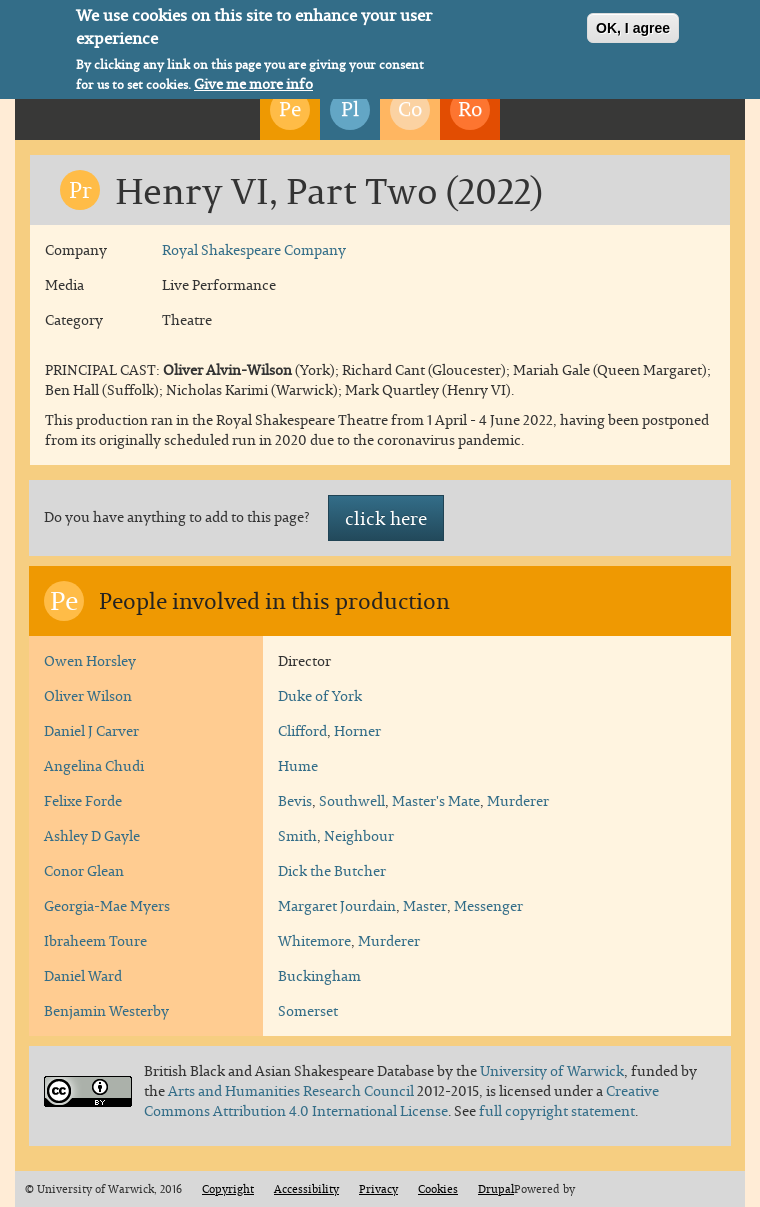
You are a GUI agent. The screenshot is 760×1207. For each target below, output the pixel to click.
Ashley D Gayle (92, 835)
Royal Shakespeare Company (254, 249)
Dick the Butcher (332, 870)
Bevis (295, 800)
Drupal (496, 1189)
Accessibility (306, 1189)
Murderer (518, 800)
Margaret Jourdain (337, 905)
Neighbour (359, 835)
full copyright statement (557, 1110)
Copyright (228, 1189)
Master (425, 905)
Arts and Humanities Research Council (292, 1090)
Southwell (352, 800)
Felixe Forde (83, 800)
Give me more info (253, 80)
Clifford (302, 730)
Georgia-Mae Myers (107, 905)
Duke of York (320, 695)
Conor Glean (84, 870)
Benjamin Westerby (106, 1010)
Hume (298, 765)
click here (386, 518)
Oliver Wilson (88, 695)
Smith (297, 835)
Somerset (308, 1010)
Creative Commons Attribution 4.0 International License (401, 1100)
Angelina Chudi (94, 765)
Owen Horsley (90, 660)
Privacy (378, 1189)
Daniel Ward (83, 975)
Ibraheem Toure (95, 940)
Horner (357, 730)
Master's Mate (436, 800)
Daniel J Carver (91, 730)
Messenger (488, 905)
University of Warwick (552, 1070)
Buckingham (319, 975)
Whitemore (314, 940)
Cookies (438, 1189)
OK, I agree (633, 24)
